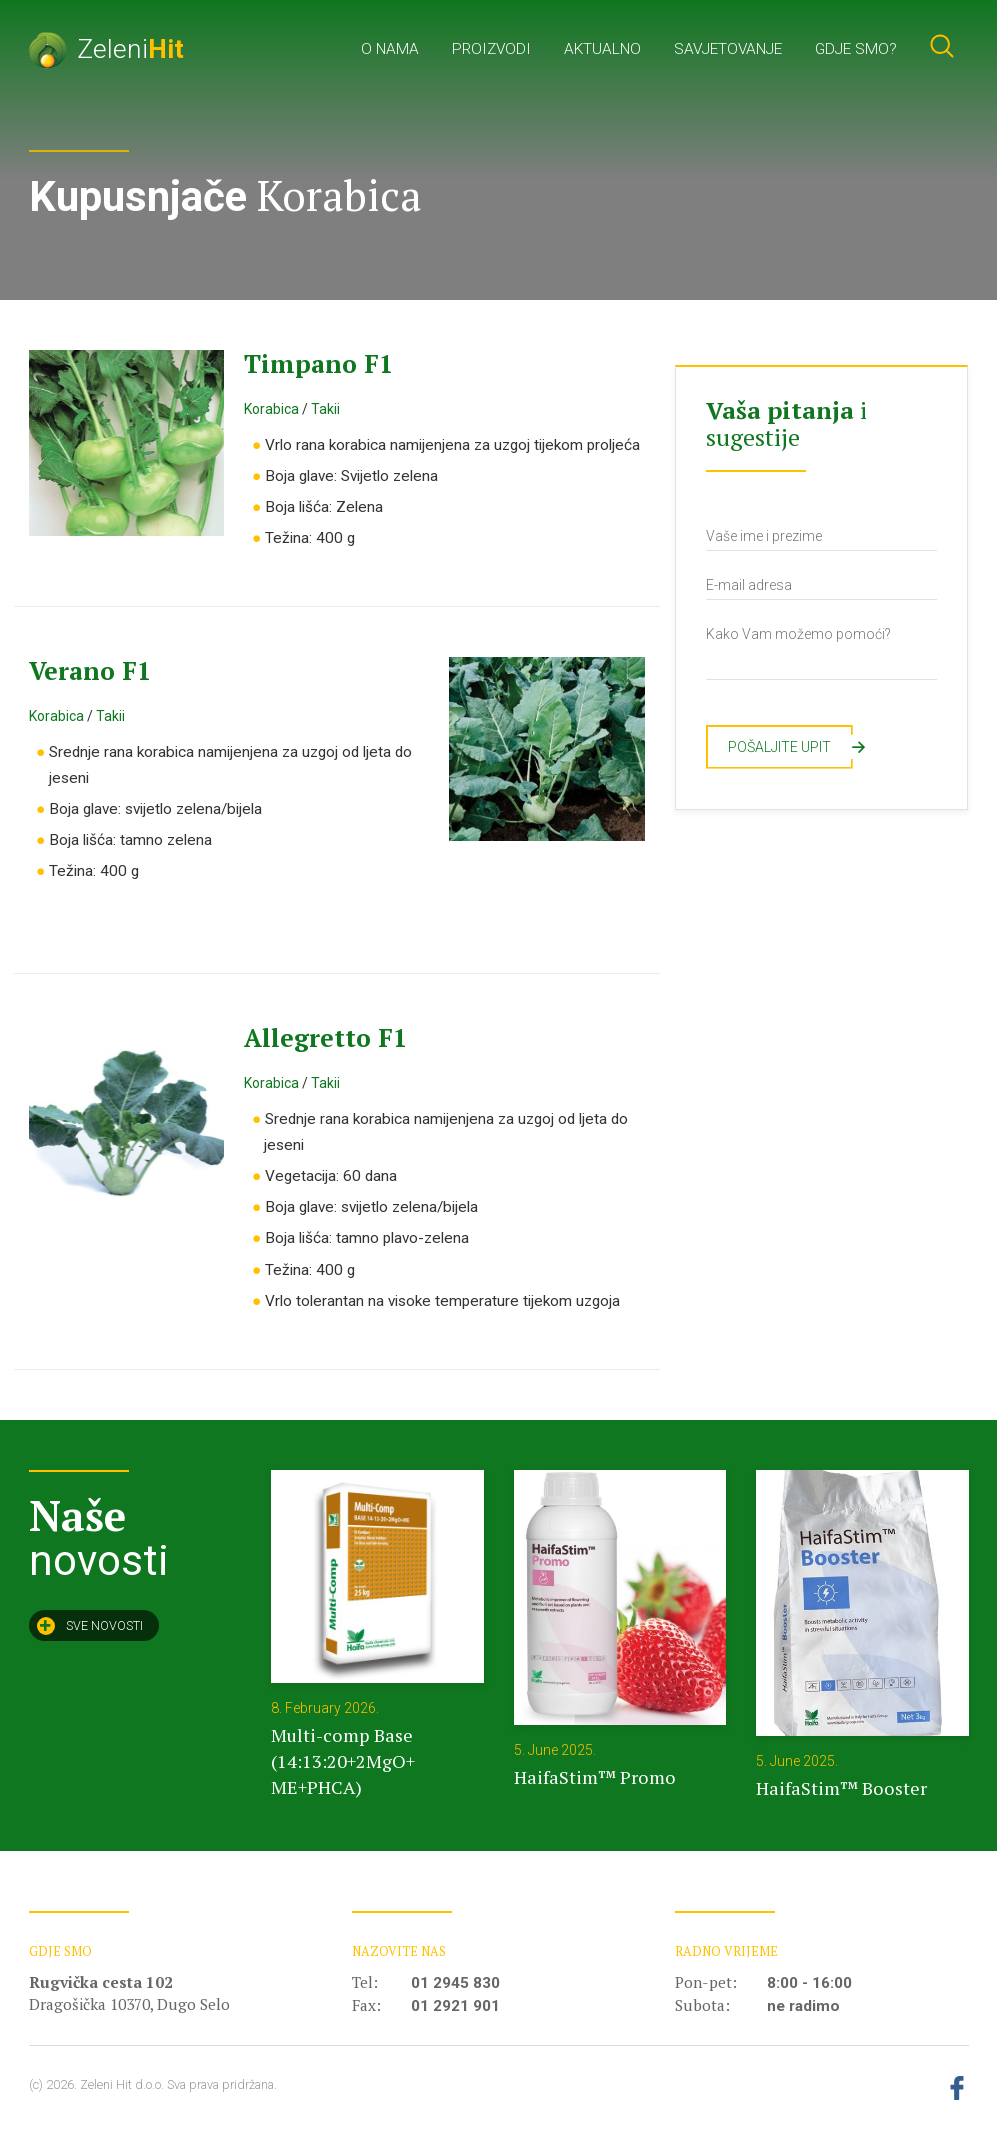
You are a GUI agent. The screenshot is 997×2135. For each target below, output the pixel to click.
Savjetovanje (728, 49)
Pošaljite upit (790, 747)
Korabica (271, 409)
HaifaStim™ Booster (841, 1788)
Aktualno (602, 49)
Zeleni (106, 48)
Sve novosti (90, 1626)
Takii (325, 409)
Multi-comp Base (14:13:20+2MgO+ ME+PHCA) (343, 1761)
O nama (390, 49)
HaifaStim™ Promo (595, 1777)
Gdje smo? (856, 49)
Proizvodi (491, 49)
